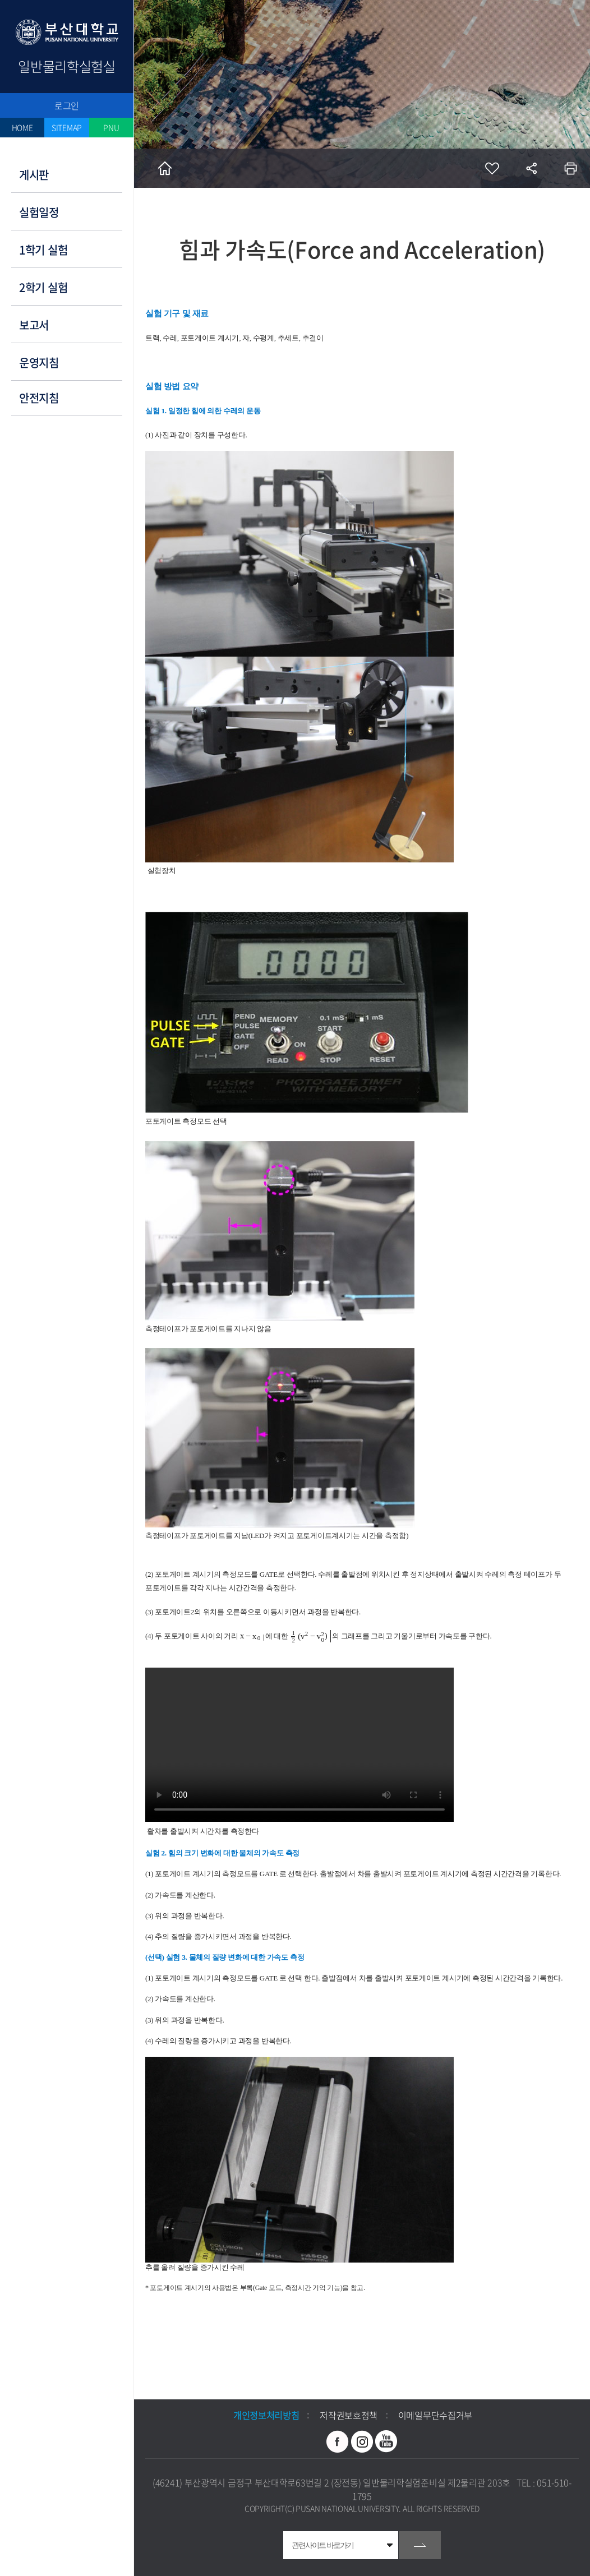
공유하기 (531, 168)
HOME (22, 127)
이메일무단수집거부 (435, 2415)
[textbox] (252, 1636)
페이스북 (337, 2441)
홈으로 (165, 168)
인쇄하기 (570, 168)
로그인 (66, 105)
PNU (111, 127)
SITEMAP (67, 127)
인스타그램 (362, 2441)
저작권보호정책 (348, 2415)
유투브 (386, 2441)
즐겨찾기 (491, 168)
